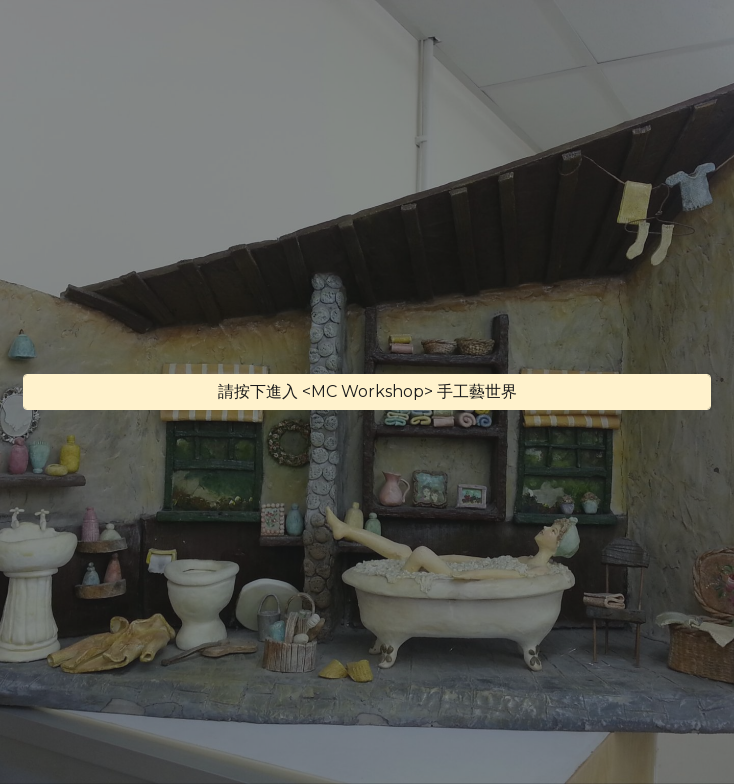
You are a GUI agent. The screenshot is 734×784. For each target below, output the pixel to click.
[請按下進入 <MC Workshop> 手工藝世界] (367, 392)
